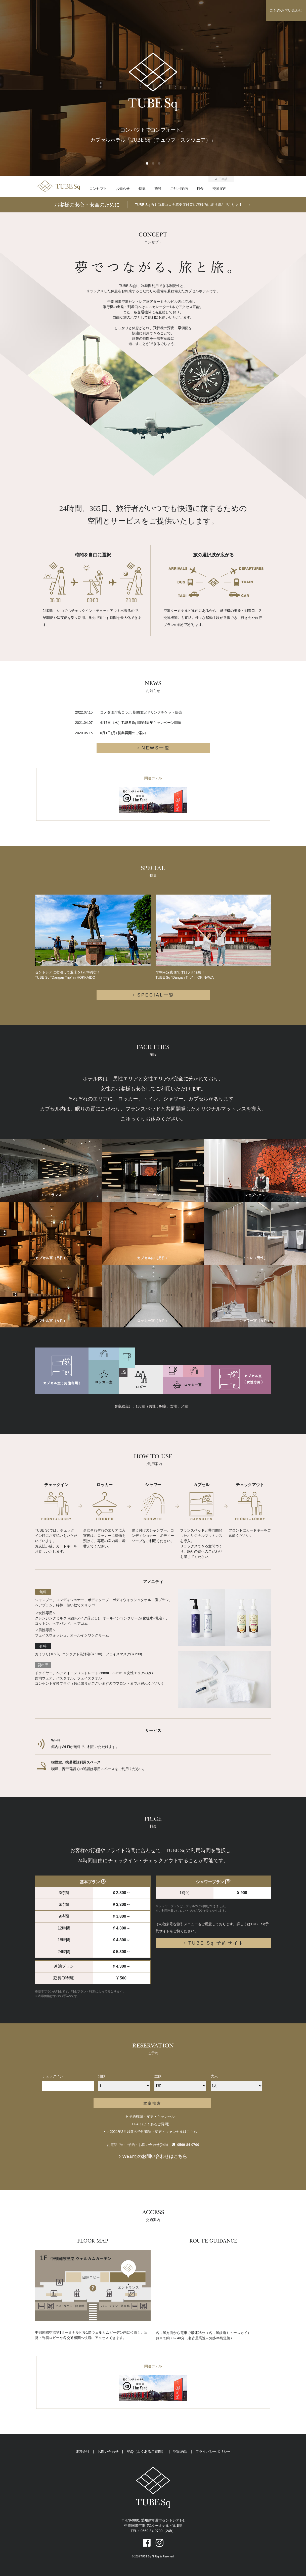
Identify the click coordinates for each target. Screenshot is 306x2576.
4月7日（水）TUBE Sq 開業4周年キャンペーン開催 (141, 723)
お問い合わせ (108, 2451)
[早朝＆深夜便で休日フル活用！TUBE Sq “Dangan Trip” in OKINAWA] (213, 930)
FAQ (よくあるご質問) (151, 2124)
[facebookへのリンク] (147, 2543)
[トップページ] (63, 191)
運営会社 (82, 2451)
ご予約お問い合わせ (286, 10)
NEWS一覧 (153, 747)
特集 (142, 189)
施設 (157, 189)
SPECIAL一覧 (153, 995)
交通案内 (219, 189)
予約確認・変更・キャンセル (152, 2117)
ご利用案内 (179, 189)
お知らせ (123, 189)
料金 (200, 189)
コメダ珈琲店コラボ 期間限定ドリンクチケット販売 (141, 712)
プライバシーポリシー (213, 2451)
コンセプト (98, 189)
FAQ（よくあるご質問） (145, 2451)
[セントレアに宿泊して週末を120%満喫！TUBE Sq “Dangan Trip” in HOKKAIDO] (93, 930)
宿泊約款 (180, 2451)
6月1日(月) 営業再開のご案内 (123, 733)
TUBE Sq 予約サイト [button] (213, 1943)
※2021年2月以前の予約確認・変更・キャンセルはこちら (151, 2132)
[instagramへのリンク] (159, 2543)
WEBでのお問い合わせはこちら (154, 2156)
